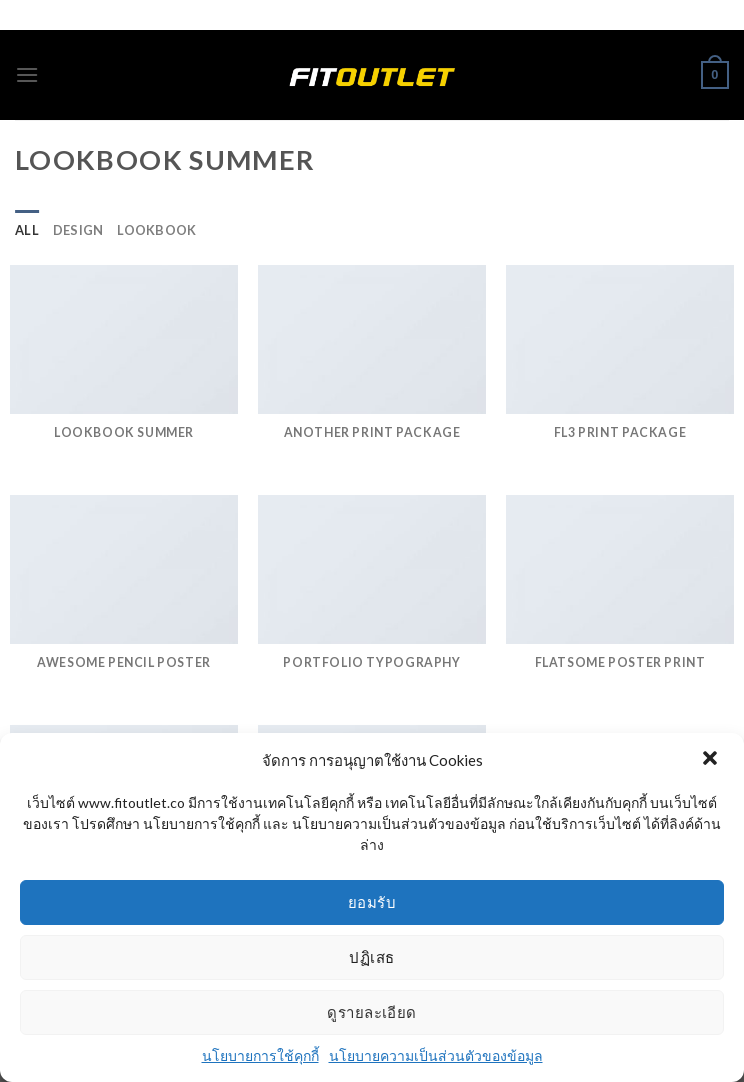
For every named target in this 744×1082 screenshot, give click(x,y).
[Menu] (27, 74)
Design (78, 230)
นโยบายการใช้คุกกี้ (260, 1055)
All (27, 230)
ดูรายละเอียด (372, 1012)
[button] (712, 760)
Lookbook (156, 230)
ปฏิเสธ (371, 957)
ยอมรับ (372, 902)
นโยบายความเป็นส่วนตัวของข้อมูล (436, 1055)
